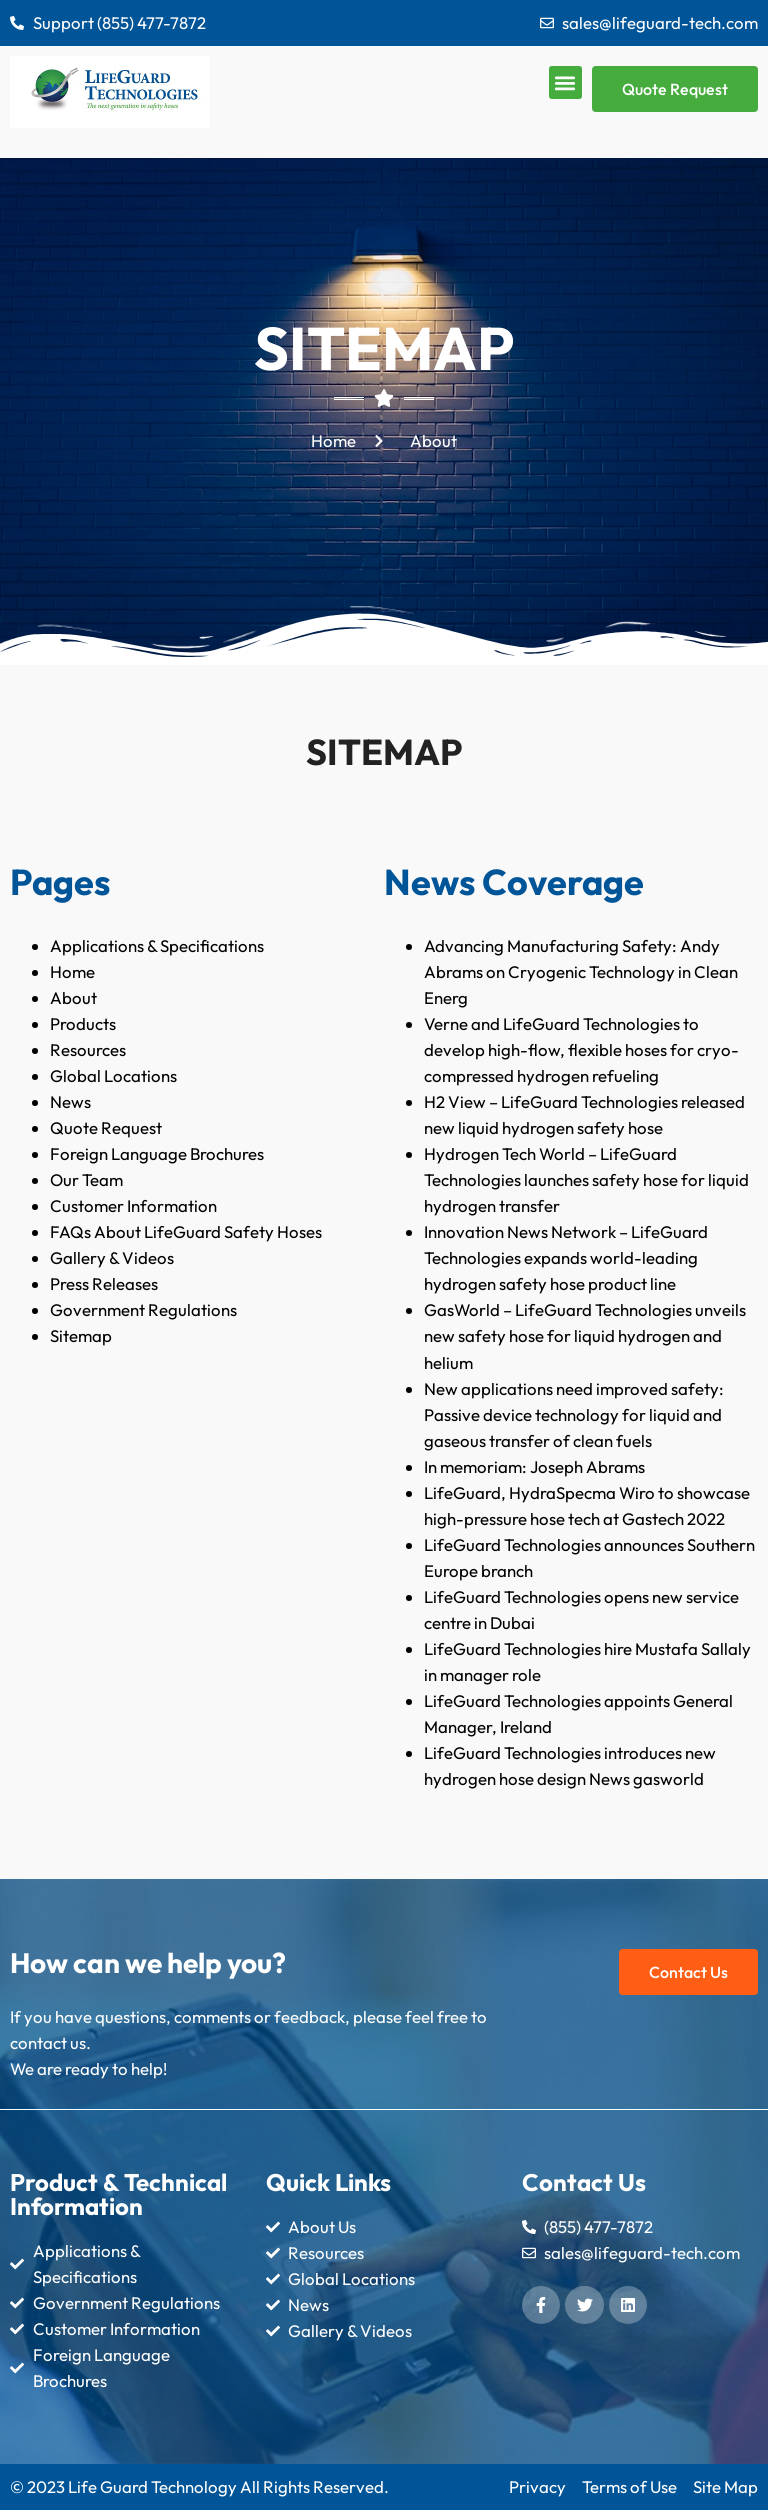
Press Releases (104, 1283)
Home (72, 971)
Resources (88, 1049)
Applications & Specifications (157, 945)
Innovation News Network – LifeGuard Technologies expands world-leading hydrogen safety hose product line (566, 1257)
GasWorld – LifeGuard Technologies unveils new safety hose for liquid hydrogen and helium (585, 1335)
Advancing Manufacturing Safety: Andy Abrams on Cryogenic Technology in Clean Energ (581, 971)
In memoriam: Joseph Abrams (534, 1466)
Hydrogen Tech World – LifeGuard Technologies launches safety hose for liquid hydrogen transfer (586, 1179)
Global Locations (113, 1075)
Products (83, 1023)
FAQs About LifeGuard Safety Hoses (186, 1231)
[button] (565, 82)
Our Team (86, 1179)
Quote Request (106, 1127)
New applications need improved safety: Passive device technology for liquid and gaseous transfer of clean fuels (574, 1414)
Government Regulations (143, 1309)
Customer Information (133, 1205)
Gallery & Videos (112, 1257)
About (73, 997)
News (70, 1101)
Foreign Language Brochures (157, 1153)
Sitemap (81, 1335)
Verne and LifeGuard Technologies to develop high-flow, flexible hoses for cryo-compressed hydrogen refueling (581, 1049)
